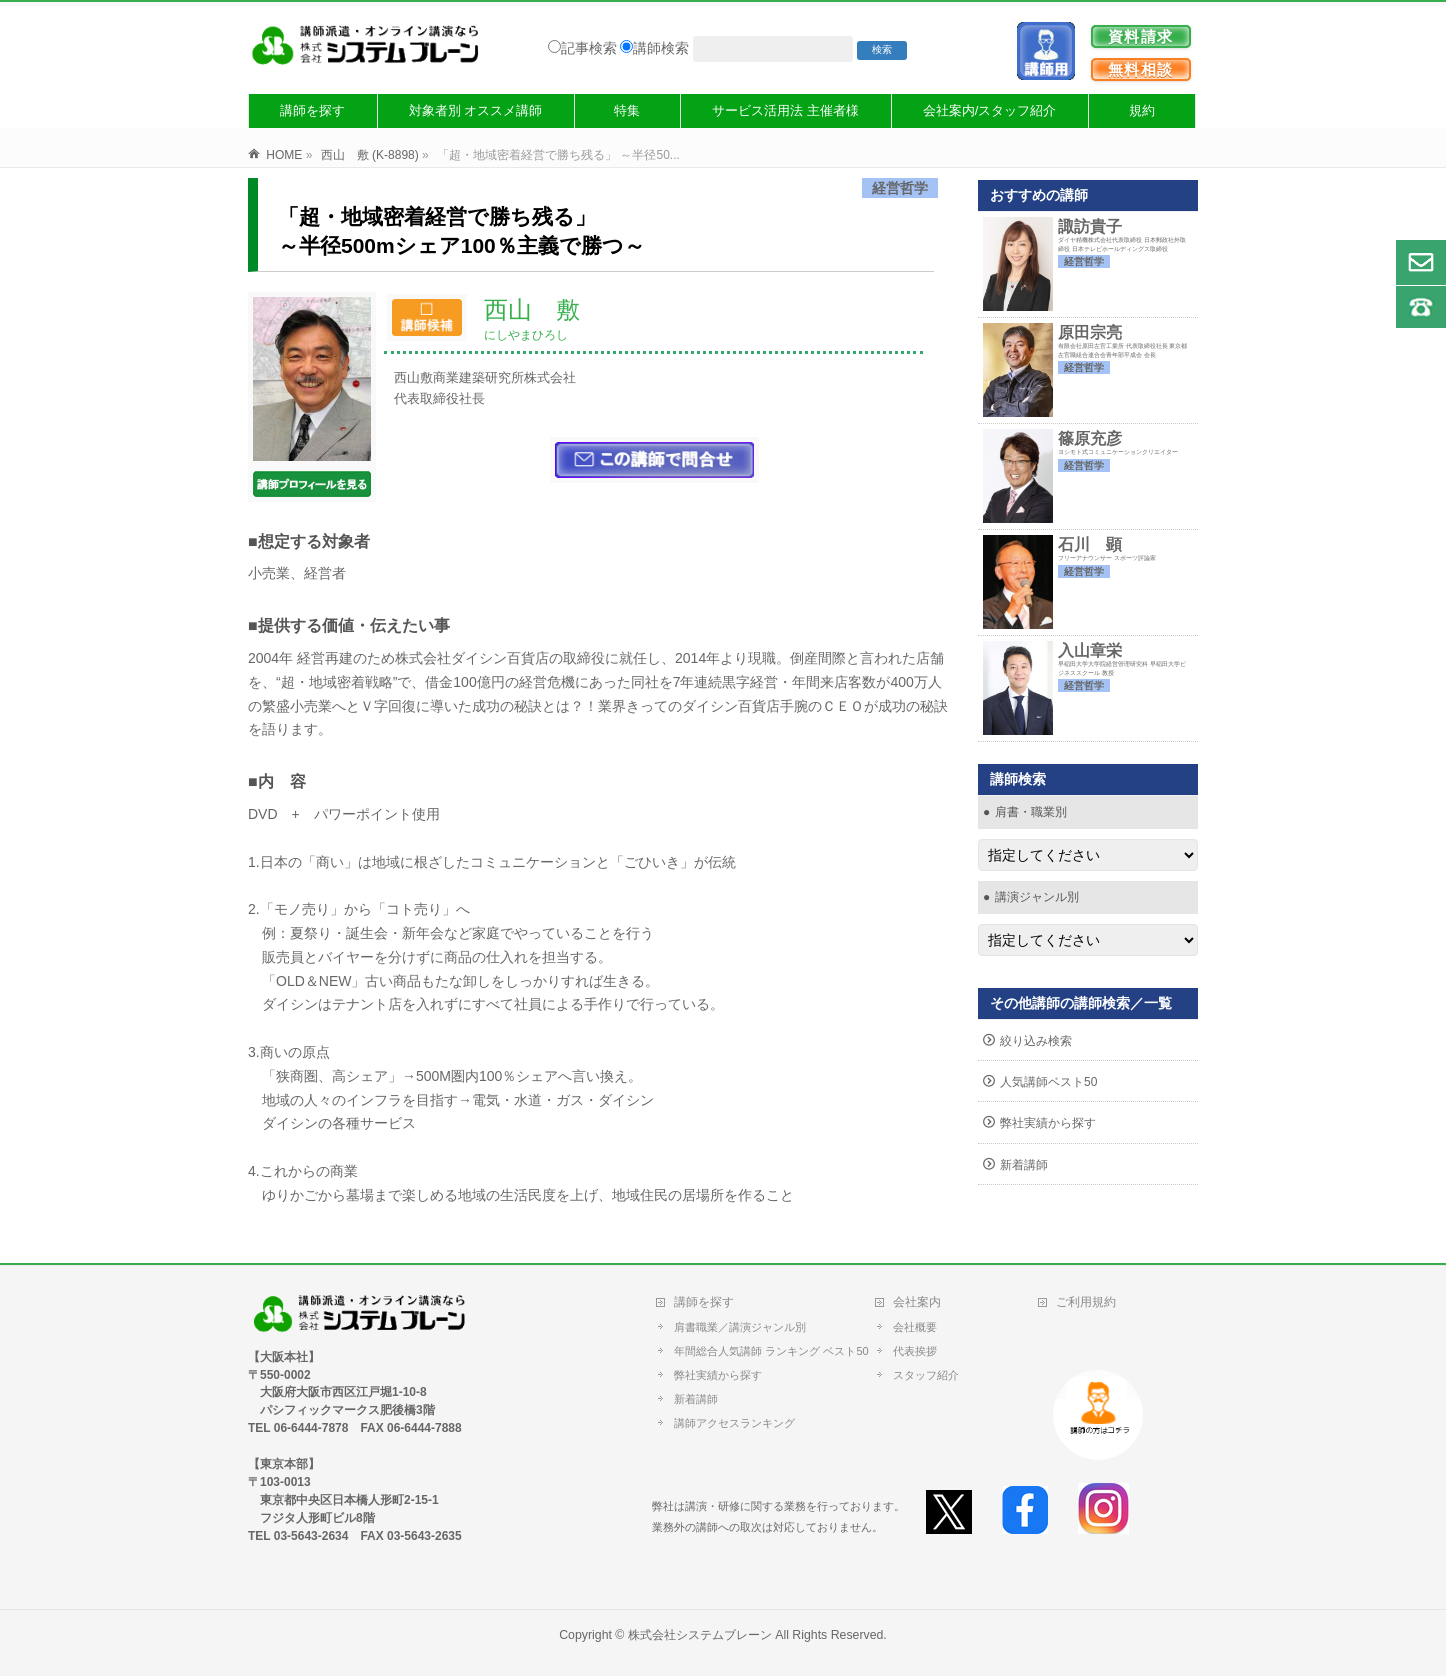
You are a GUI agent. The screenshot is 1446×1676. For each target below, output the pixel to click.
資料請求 (1141, 36)
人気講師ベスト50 (1048, 1082)
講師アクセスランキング (734, 1423)
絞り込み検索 (1036, 1041)
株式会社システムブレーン (700, 1635)
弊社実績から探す (1048, 1123)
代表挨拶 (915, 1351)
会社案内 (917, 1302)
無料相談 (1141, 69)
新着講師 (1024, 1165)
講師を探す (704, 1302)
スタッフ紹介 (926, 1375)
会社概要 (915, 1327)
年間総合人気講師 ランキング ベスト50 (775, 1351)
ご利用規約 (1086, 1302)
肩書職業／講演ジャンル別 (740, 1327)
